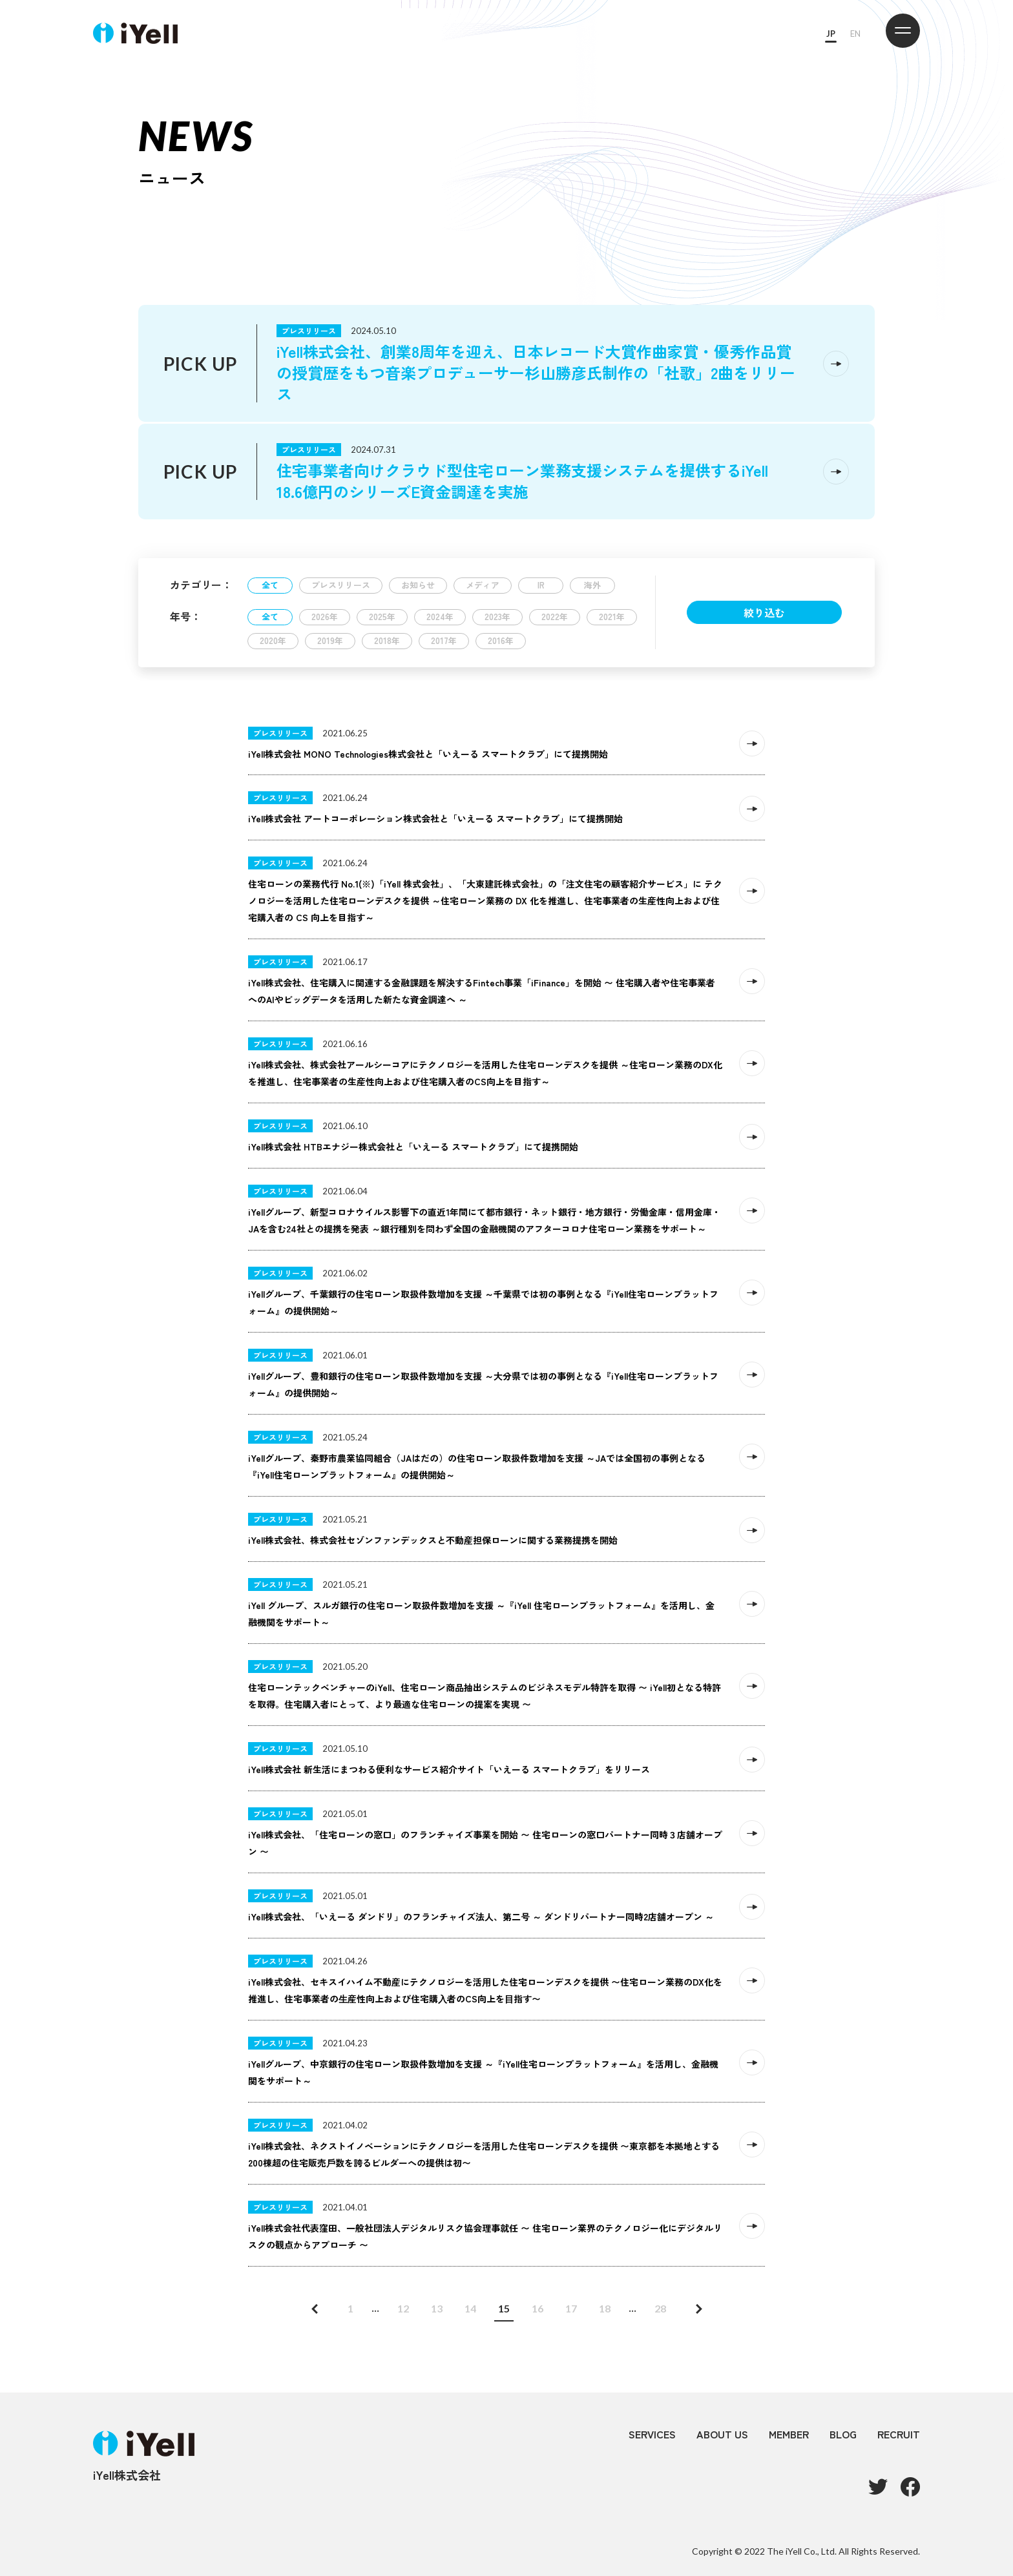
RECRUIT (898, 2434)
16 (537, 2308)
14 (470, 2308)
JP (830, 33)
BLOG (843, 2434)
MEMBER (789, 2434)
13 (437, 2308)
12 (403, 2308)
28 (660, 2308)
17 (571, 2308)
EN (855, 33)
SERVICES (652, 2434)
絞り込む (764, 612)
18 (605, 2308)
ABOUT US (722, 2434)
